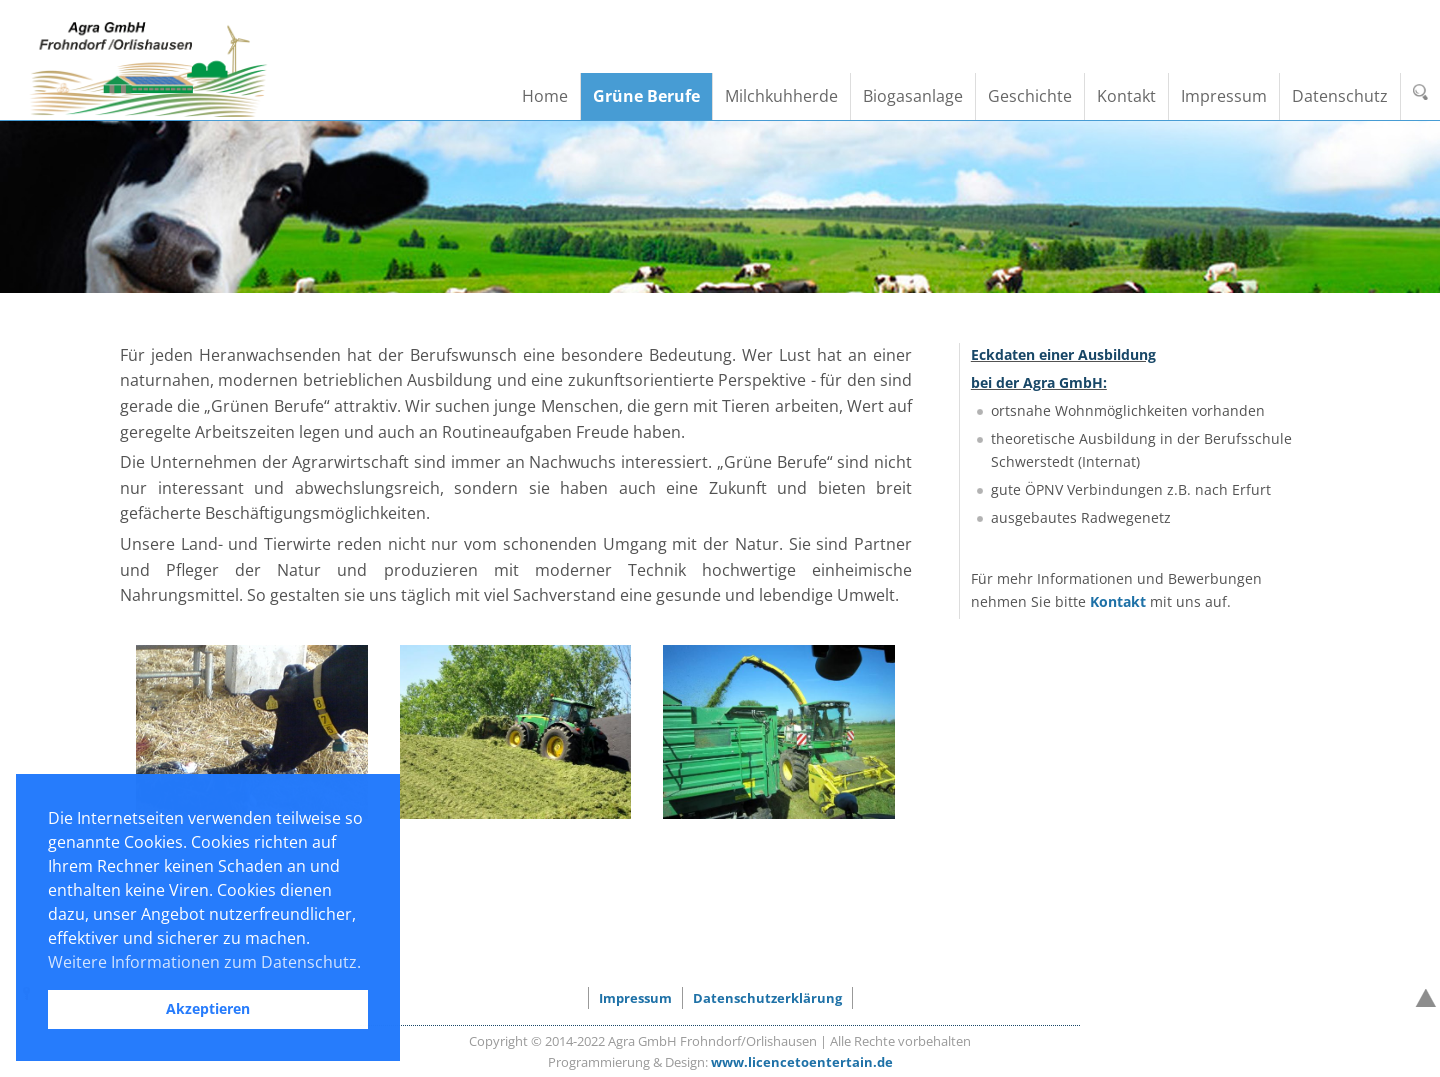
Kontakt (1118, 601)
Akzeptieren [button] (208, 1008)
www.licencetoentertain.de (802, 1062)
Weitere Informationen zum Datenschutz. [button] (204, 962)
